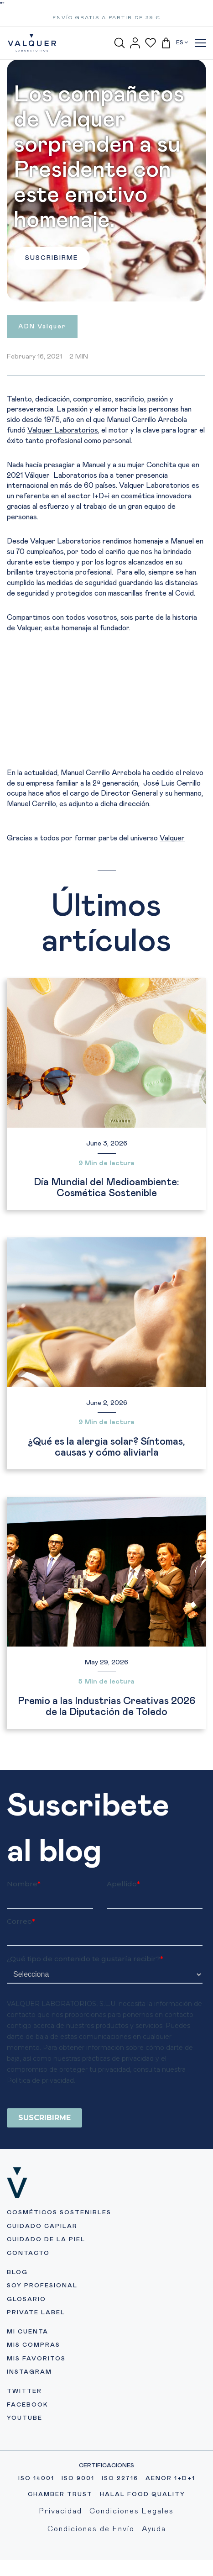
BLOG (17, 2310)
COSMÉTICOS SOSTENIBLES (59, 2250)
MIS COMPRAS (33, 2383)
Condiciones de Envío (91, 2566)
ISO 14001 (36, 2516)
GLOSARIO (26, 2337)
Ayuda (154, 2566)
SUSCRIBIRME (51, 258)
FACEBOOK (27, 2442)
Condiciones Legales (131, 2548)
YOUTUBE (24, 2456)
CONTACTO (28, 2291)
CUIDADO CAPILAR (42, 2264)
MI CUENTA (27, 2369)
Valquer (172, 838)
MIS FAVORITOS (36, 2396)
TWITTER (24, 2429)
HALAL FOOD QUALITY (142, 2532)
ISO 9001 (78, 2516)
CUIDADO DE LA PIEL (46, 2277)
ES (182, 42)
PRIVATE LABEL (36, 2350)
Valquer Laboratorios (62, 430)
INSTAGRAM (29, 2409)
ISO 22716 (120, 2516)
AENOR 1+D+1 (170, 2516)
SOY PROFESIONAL (42, 2323)
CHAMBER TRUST (60, 2532)
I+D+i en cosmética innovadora (142, 496)
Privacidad (60, 2548)
